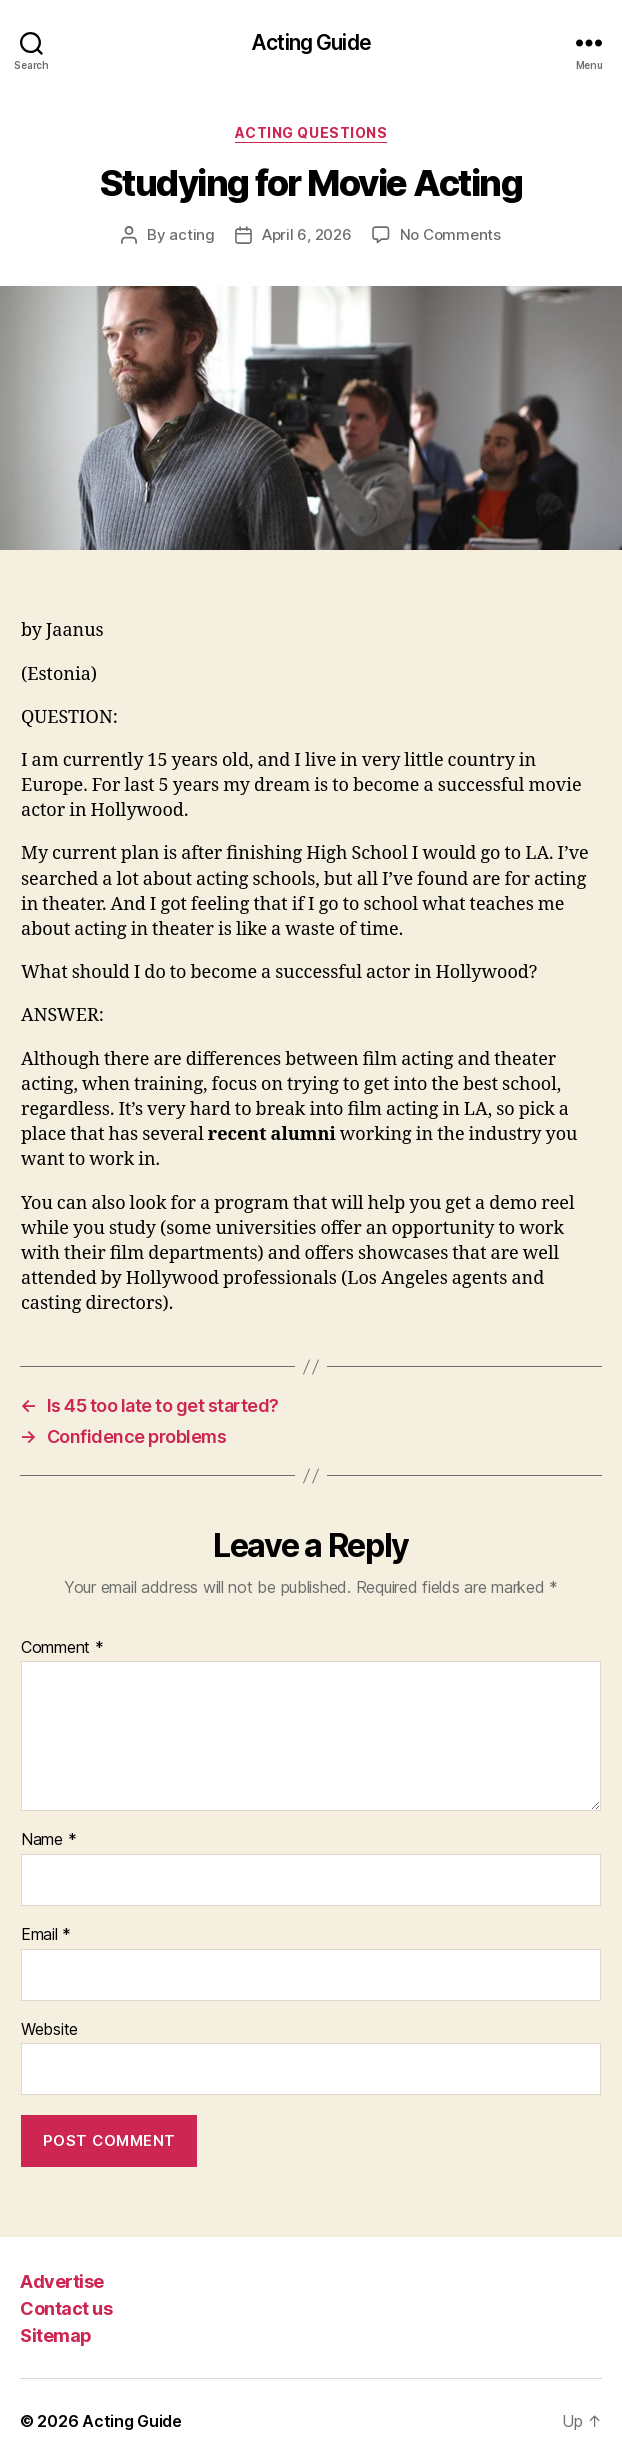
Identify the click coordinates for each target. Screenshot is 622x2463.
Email (46, 1935)
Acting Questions (311, 132)
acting (191, 234)
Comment (62, 1648)
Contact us (66, 2308)
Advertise (62, 2281)
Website (49, 2030)
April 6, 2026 (307, 234)
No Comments (450, 234)
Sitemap (56, 2335)
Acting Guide (311, 42)
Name (48, 1840)
